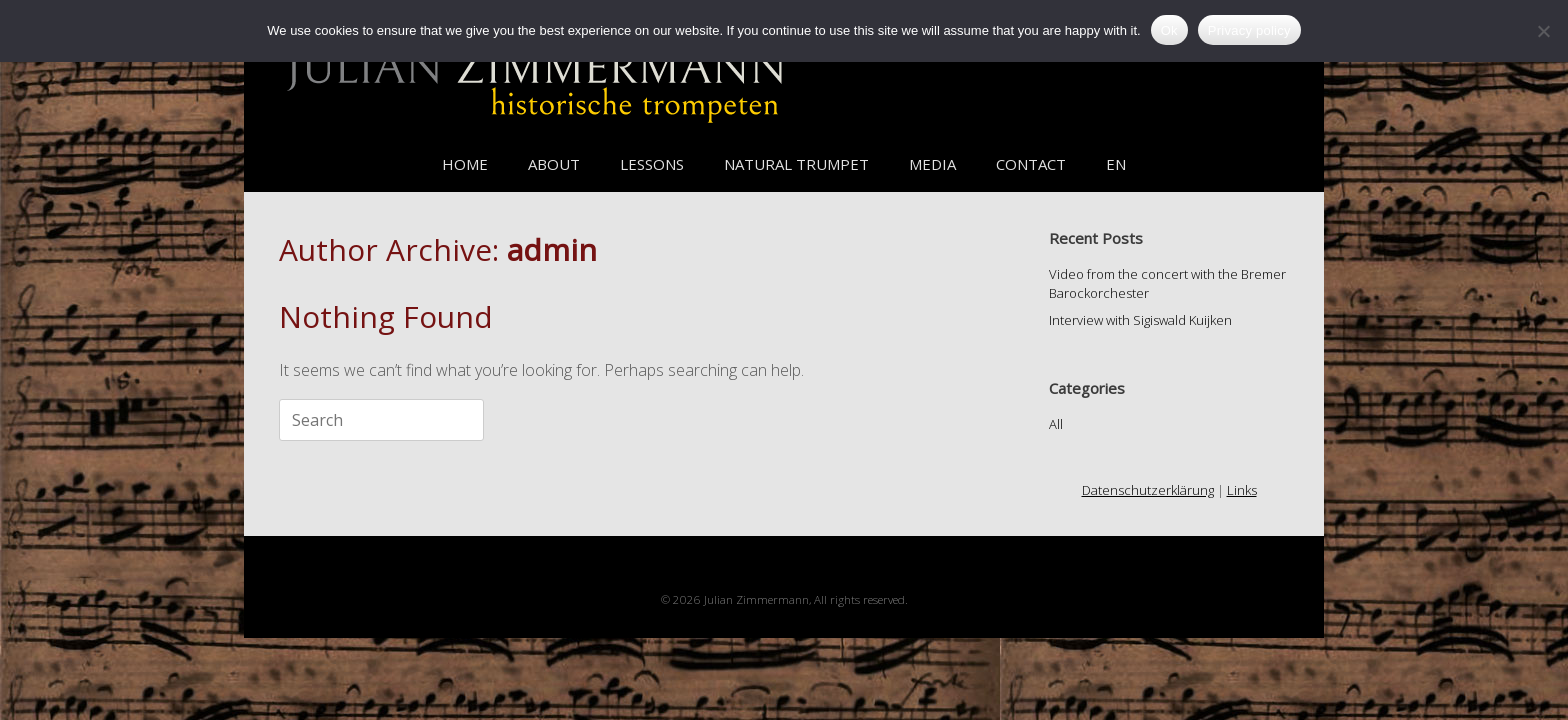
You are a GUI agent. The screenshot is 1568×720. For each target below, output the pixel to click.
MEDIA (932, 164)
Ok (1169, 30)
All (1056, 424)
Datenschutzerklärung (1148, 490)
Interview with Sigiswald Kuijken (1140, 320)
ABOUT (554, 164)
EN (1116, 164)
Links (1242, 490)
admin (552, 249)
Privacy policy (1249, 30)
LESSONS (652, 164)
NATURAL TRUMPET (796, 164)
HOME (465, 164)
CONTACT (1031, 164)
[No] (1543, 31)
